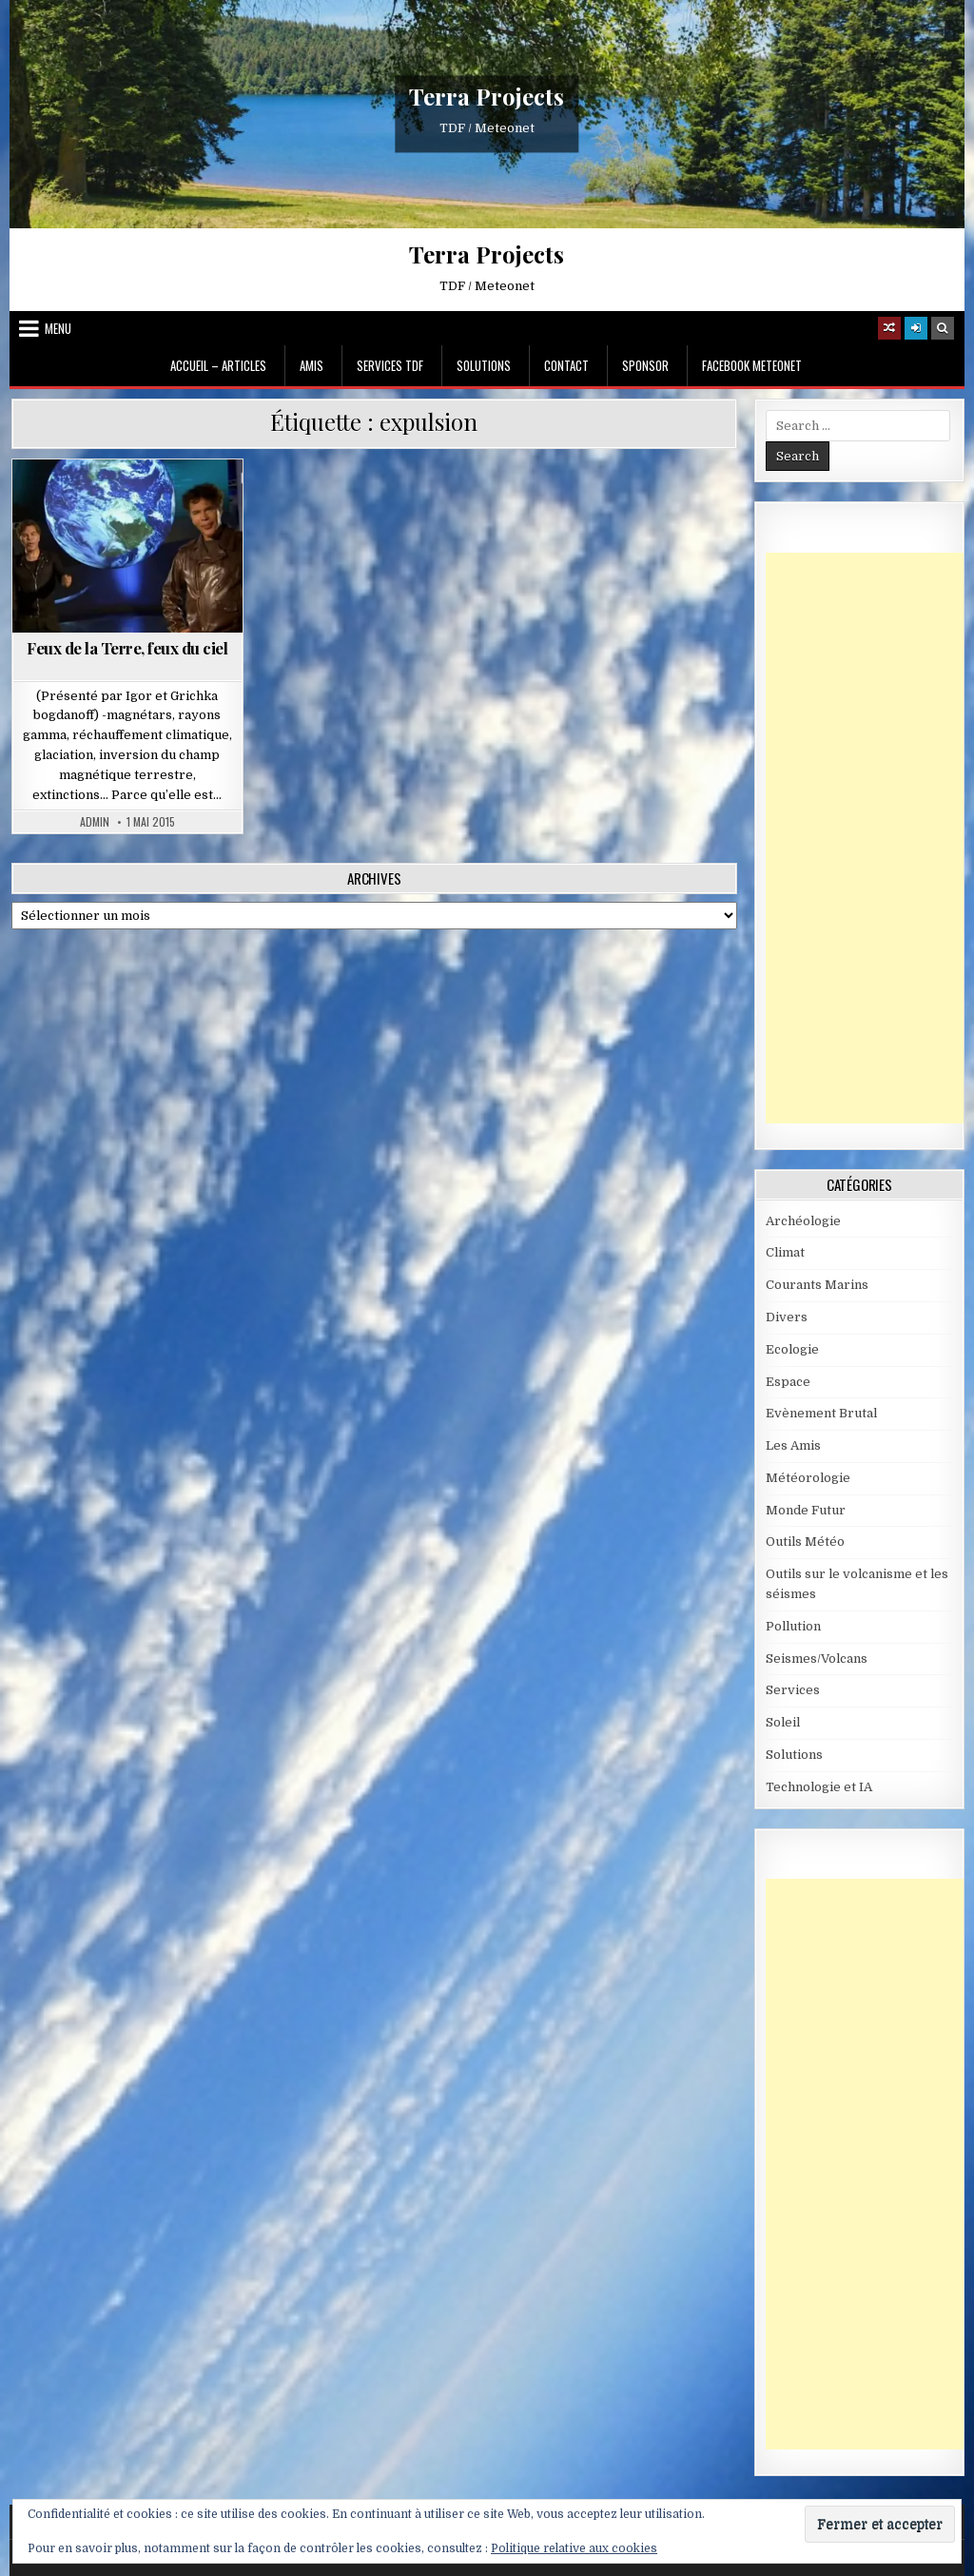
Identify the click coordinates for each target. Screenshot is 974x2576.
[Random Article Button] (889, 328)
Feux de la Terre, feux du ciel (127, 647)
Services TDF (390, 365)
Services (793, 1690)
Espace (788, 1382)
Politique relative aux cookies (574, 2548)
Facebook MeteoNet (752, 365)
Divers (787, 1317)
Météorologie (808, 1478)
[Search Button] (942, 328)
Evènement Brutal (821, 1413)
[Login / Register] (916, 328)
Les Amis (793, 1445)
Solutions (484, 365)
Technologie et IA (819, 1787)
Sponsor (645, 365)
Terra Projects (486, 96)
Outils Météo (805, 1541)
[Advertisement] (870, 838)
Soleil (783, 1722)
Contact (566, 365)
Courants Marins (817, 1285)
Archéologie (803, 1221)
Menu (58, 328)
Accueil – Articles (218, 365)
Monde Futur (806, 1510)
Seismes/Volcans (816, 1658)
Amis (311, 365)
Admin (94, 822)
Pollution (793, 1626)
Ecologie (792, 1349)
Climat (785, 1252)
